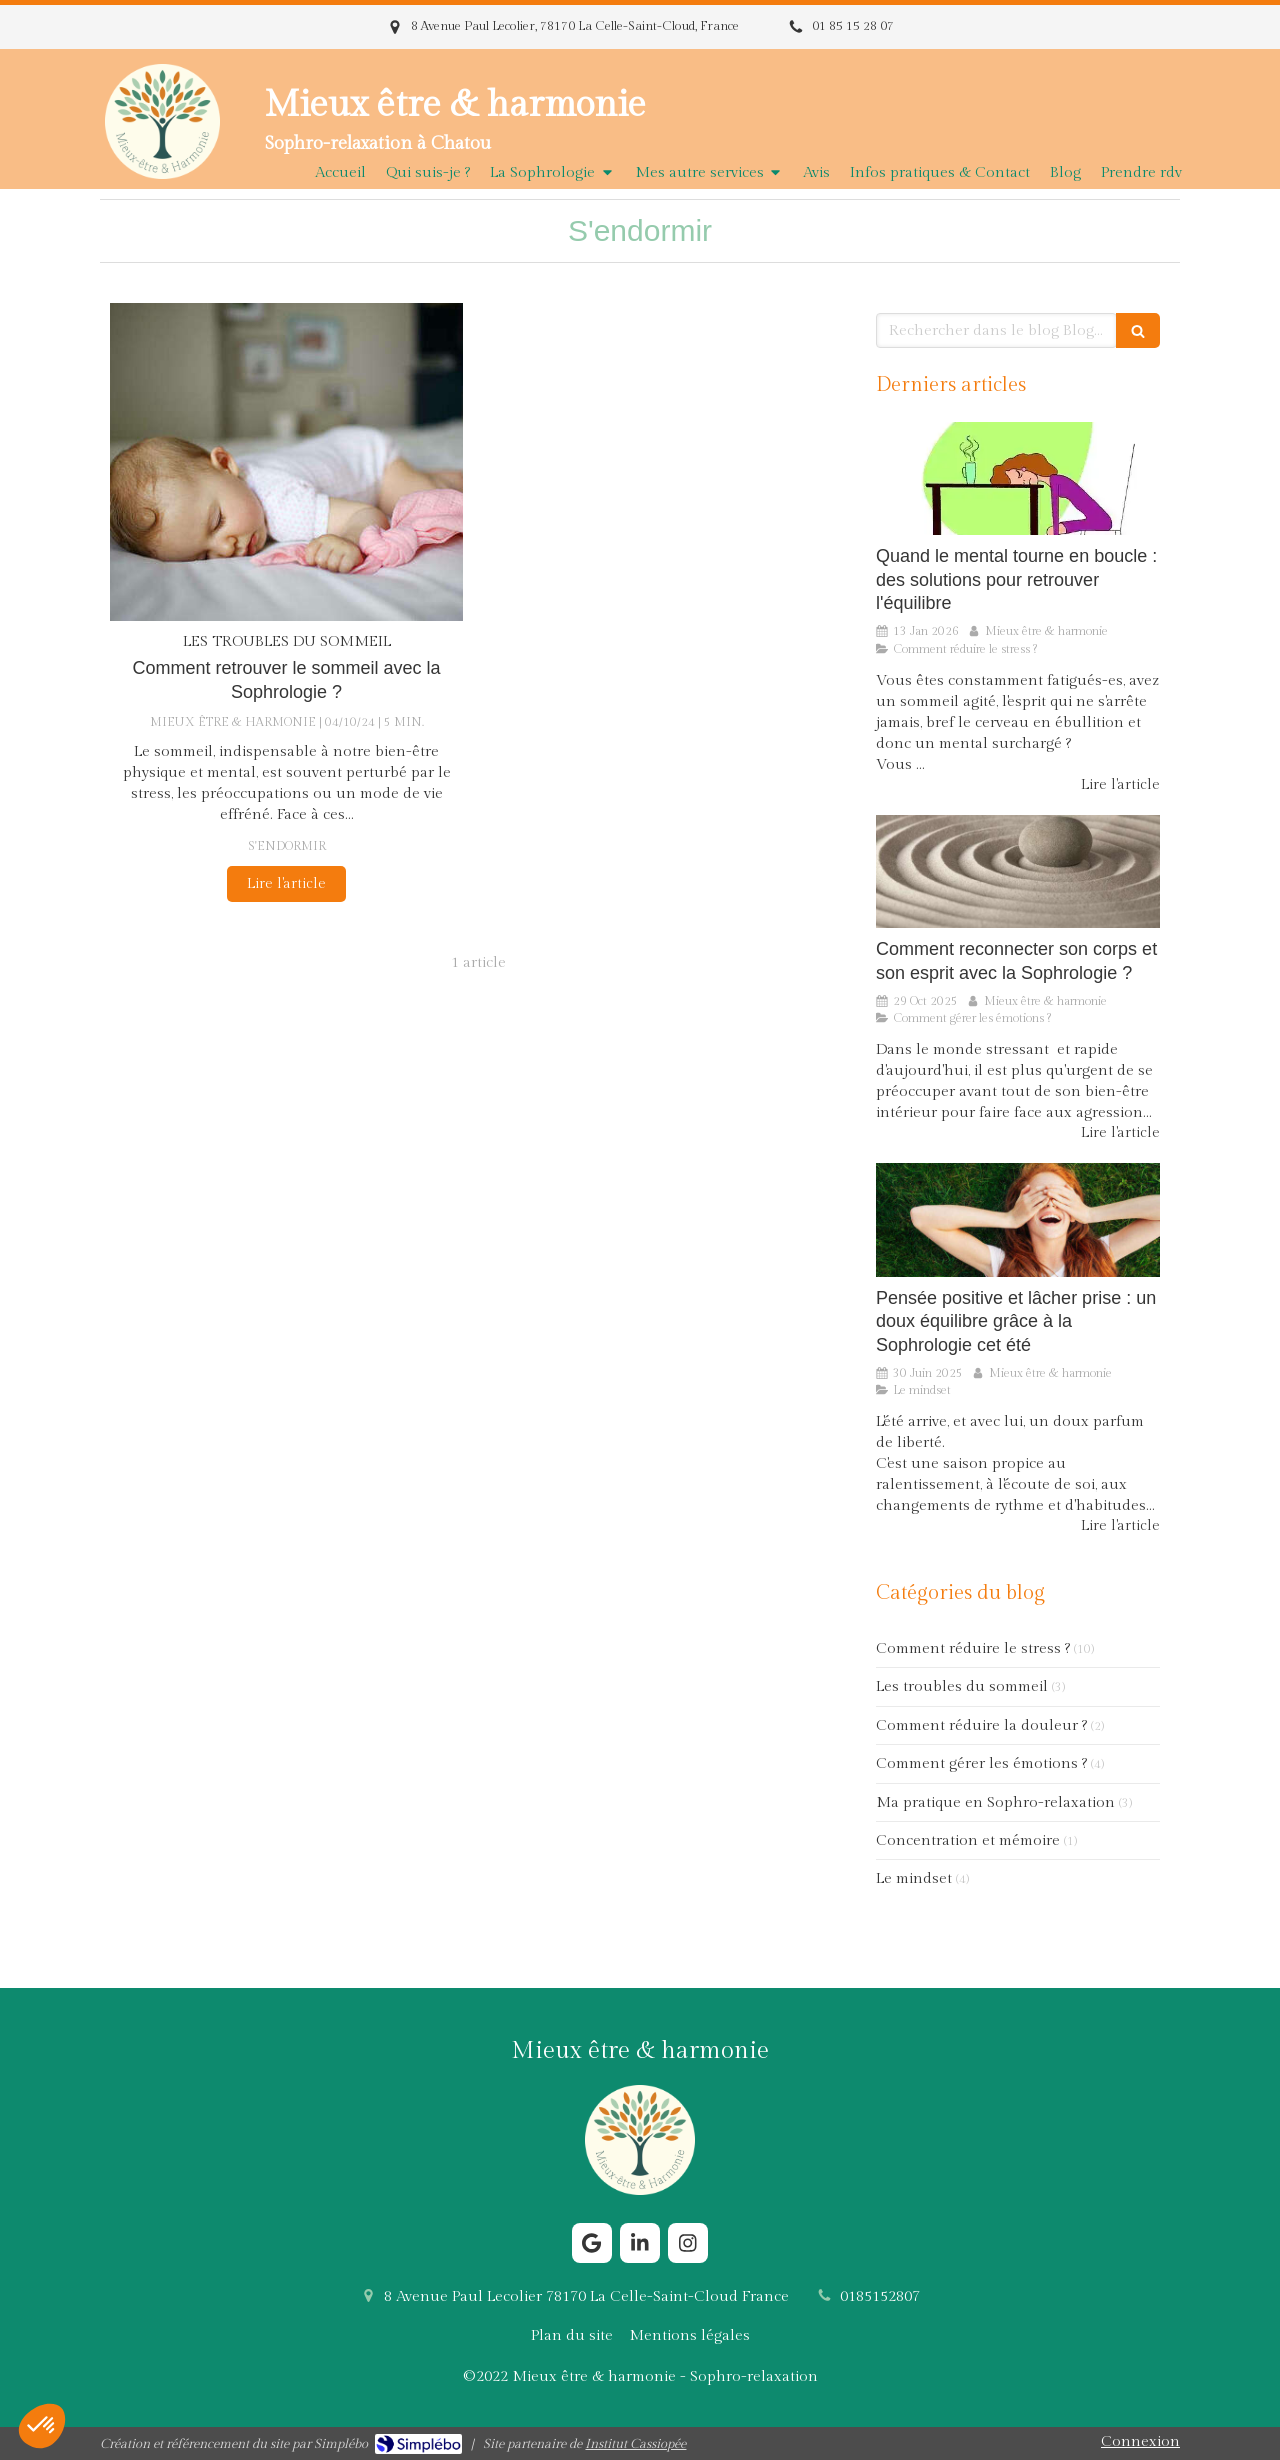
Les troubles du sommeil (962, 1686)
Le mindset (914, 1878)
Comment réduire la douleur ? (981, 1725)
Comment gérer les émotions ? (981, 1763)
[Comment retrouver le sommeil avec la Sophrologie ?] (286, 462)
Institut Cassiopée (635, 2444)
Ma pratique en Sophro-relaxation (995, 1802)
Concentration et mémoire (968, 1840)
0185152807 (880, 2296)
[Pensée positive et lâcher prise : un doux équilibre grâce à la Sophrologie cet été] (1018, 1220)
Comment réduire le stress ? (973, 1648)
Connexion (1140, 2441)
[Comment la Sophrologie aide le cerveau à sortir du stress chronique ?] (1018, 479)
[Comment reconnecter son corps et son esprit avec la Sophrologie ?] (1018, 872)
